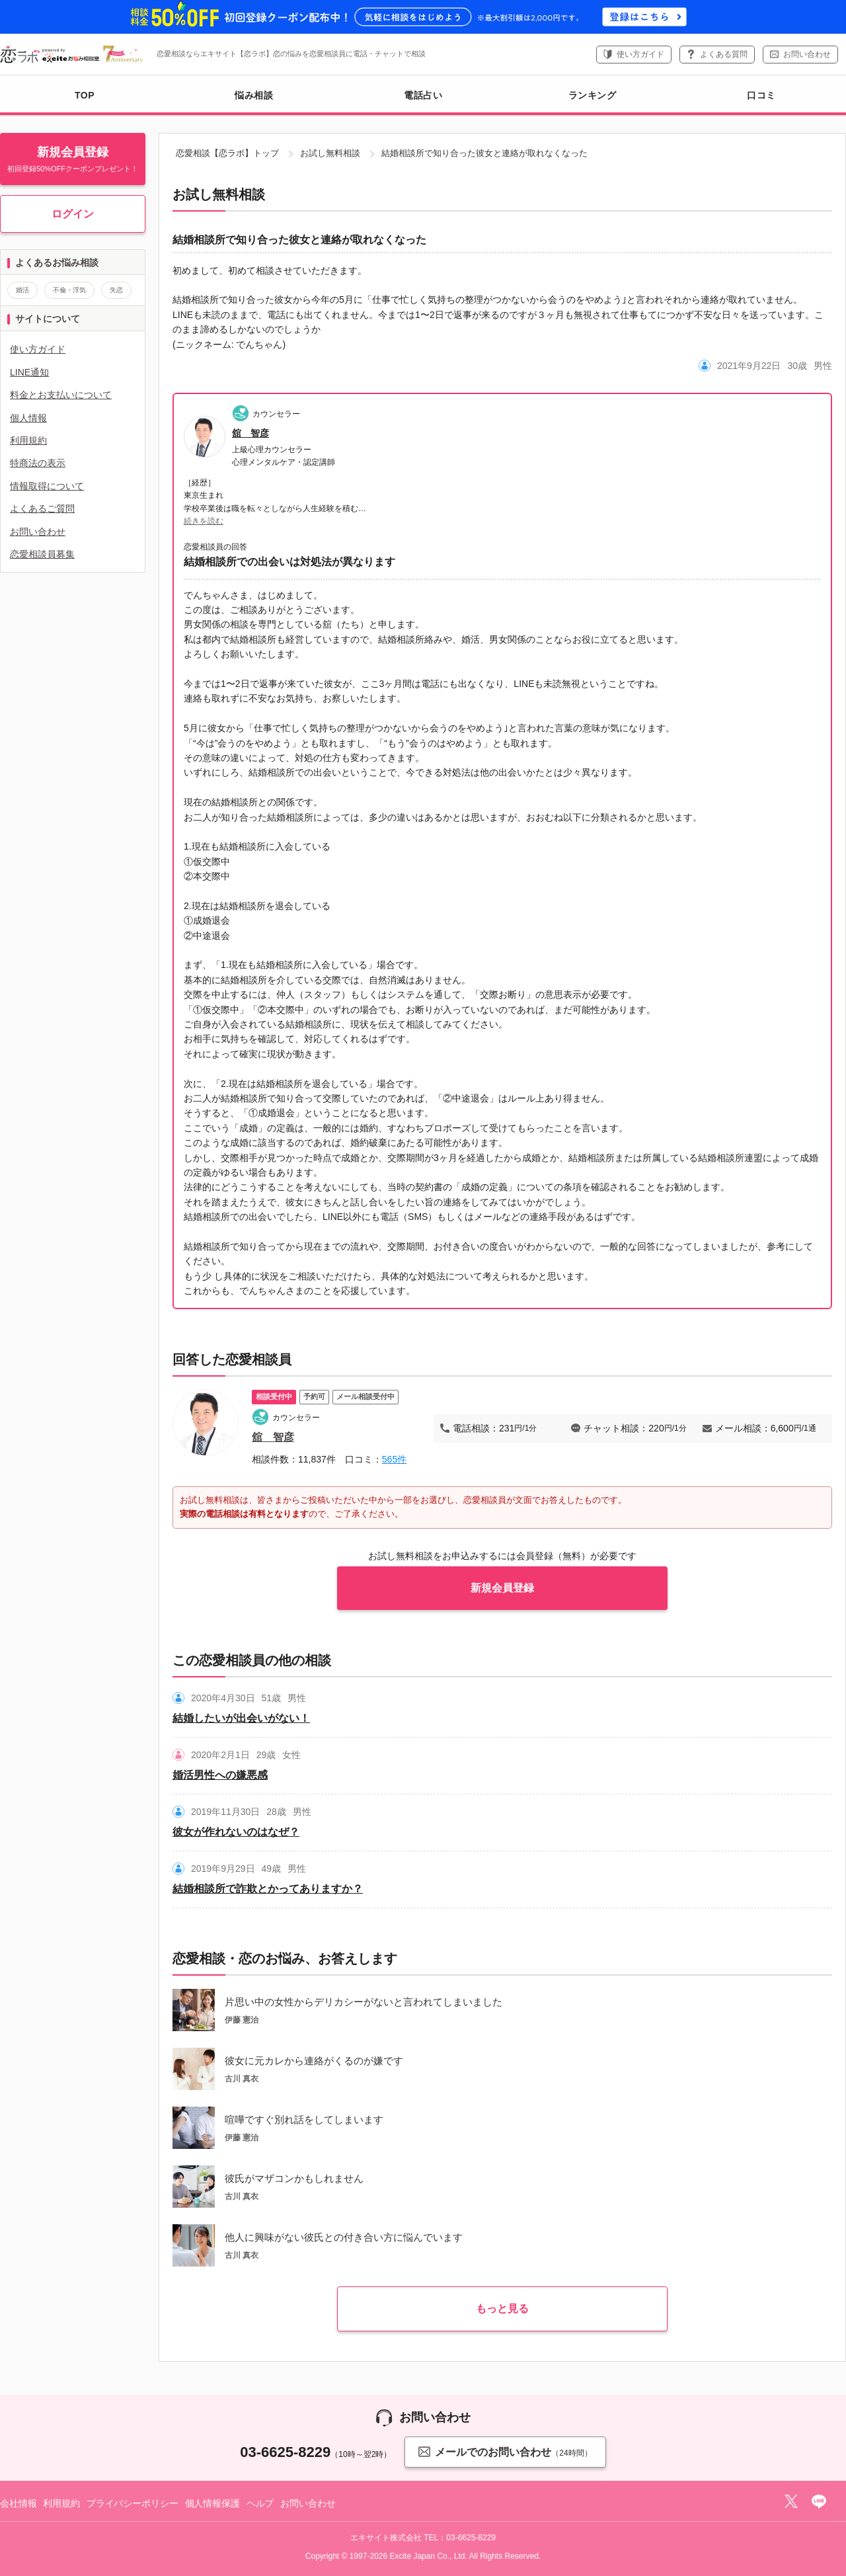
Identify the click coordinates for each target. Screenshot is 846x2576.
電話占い (423, 95)
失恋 (116, 290)
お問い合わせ (807, 54)
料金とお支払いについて (61, 394)
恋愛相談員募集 (42, 554)
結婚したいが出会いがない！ (241, 1718)
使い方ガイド (640, 54)
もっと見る (502, 2308)
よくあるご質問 (42, 508)
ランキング (592, 95)
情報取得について (47, 486)
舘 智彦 (250, 433)
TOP (85, 95)
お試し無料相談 (330, 153)
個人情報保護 (212, 2503)
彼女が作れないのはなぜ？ (236, 1831)
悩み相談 (254, 95)
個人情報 (28, 418)
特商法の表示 (37, 463)
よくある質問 (724, 54)
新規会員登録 (502, 1587)
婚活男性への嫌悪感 (220, 1775)
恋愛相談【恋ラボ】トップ (227, 153)
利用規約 (28, 440)
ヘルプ (260, 2503)
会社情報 (18, 2503)
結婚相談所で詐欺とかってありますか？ (268, 1888)
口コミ (761, 95)
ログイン (73, 214)
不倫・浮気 (69, 290)
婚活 (22, 290)
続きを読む (203, 521)
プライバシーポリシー (132, 2503)
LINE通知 (29, 372)
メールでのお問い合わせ (505, 2451)
